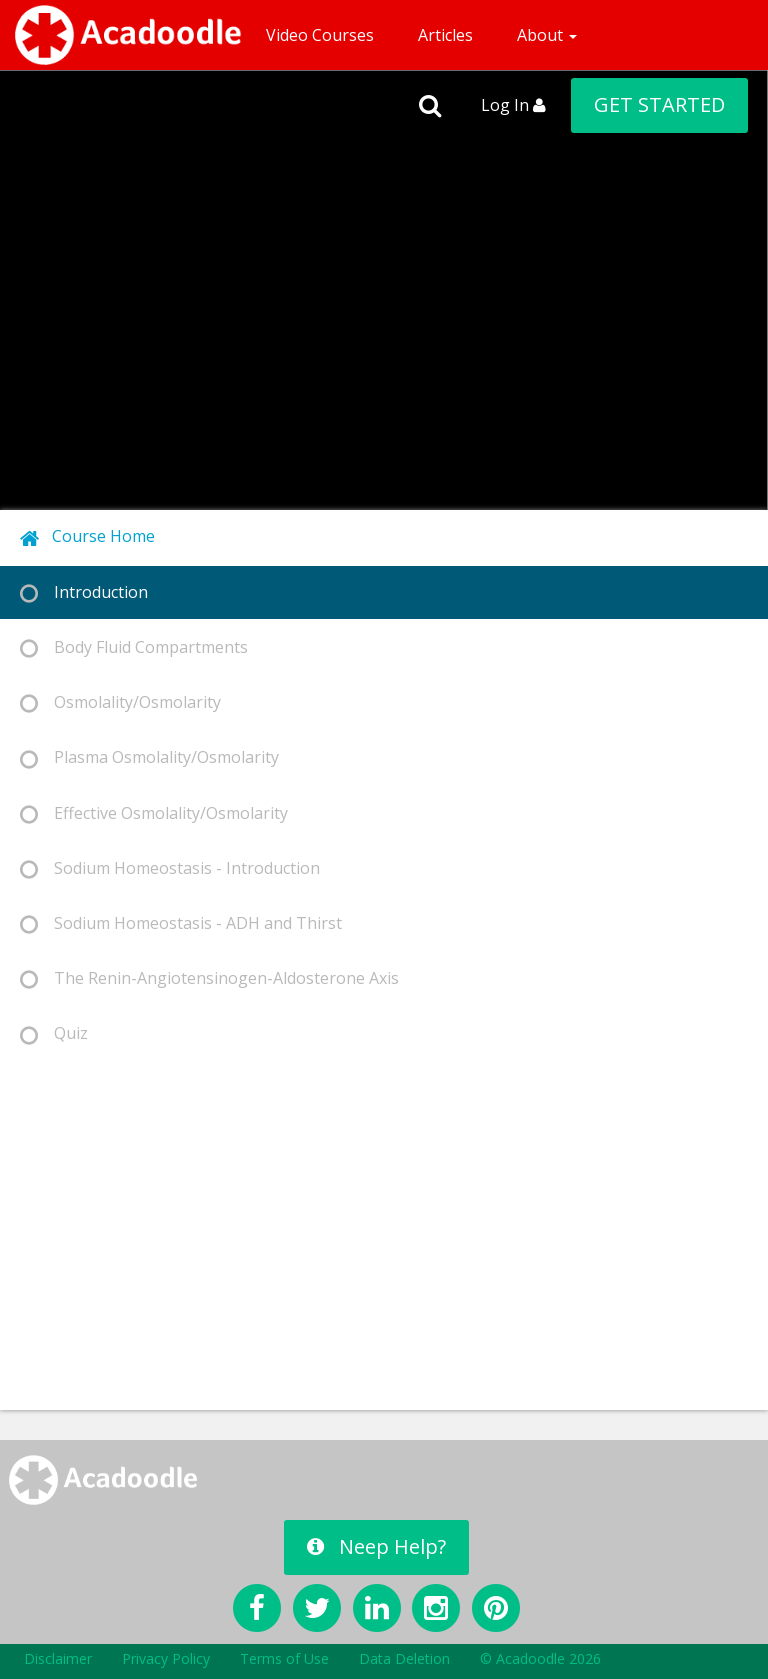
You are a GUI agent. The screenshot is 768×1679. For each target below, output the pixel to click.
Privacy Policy (166, 1658)
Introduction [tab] (84, 592)
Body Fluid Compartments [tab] (134, 647)
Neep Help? (376, 1546)
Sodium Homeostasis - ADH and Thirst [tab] (181, 923)
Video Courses (320, 35)
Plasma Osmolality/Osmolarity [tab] (149, 757)
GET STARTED (659, 104)
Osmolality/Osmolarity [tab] (120, 702)
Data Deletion (404, 1658)
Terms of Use (284, 1658)
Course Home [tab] (87, 536)
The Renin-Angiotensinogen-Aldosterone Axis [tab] (209, 978)
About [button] (547, 35)
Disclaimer (58, 1658)
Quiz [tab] (54, 1033)
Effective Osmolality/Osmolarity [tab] (154, 813)
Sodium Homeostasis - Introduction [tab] (170, 868)
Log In (513, 105)
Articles (445, 35)
